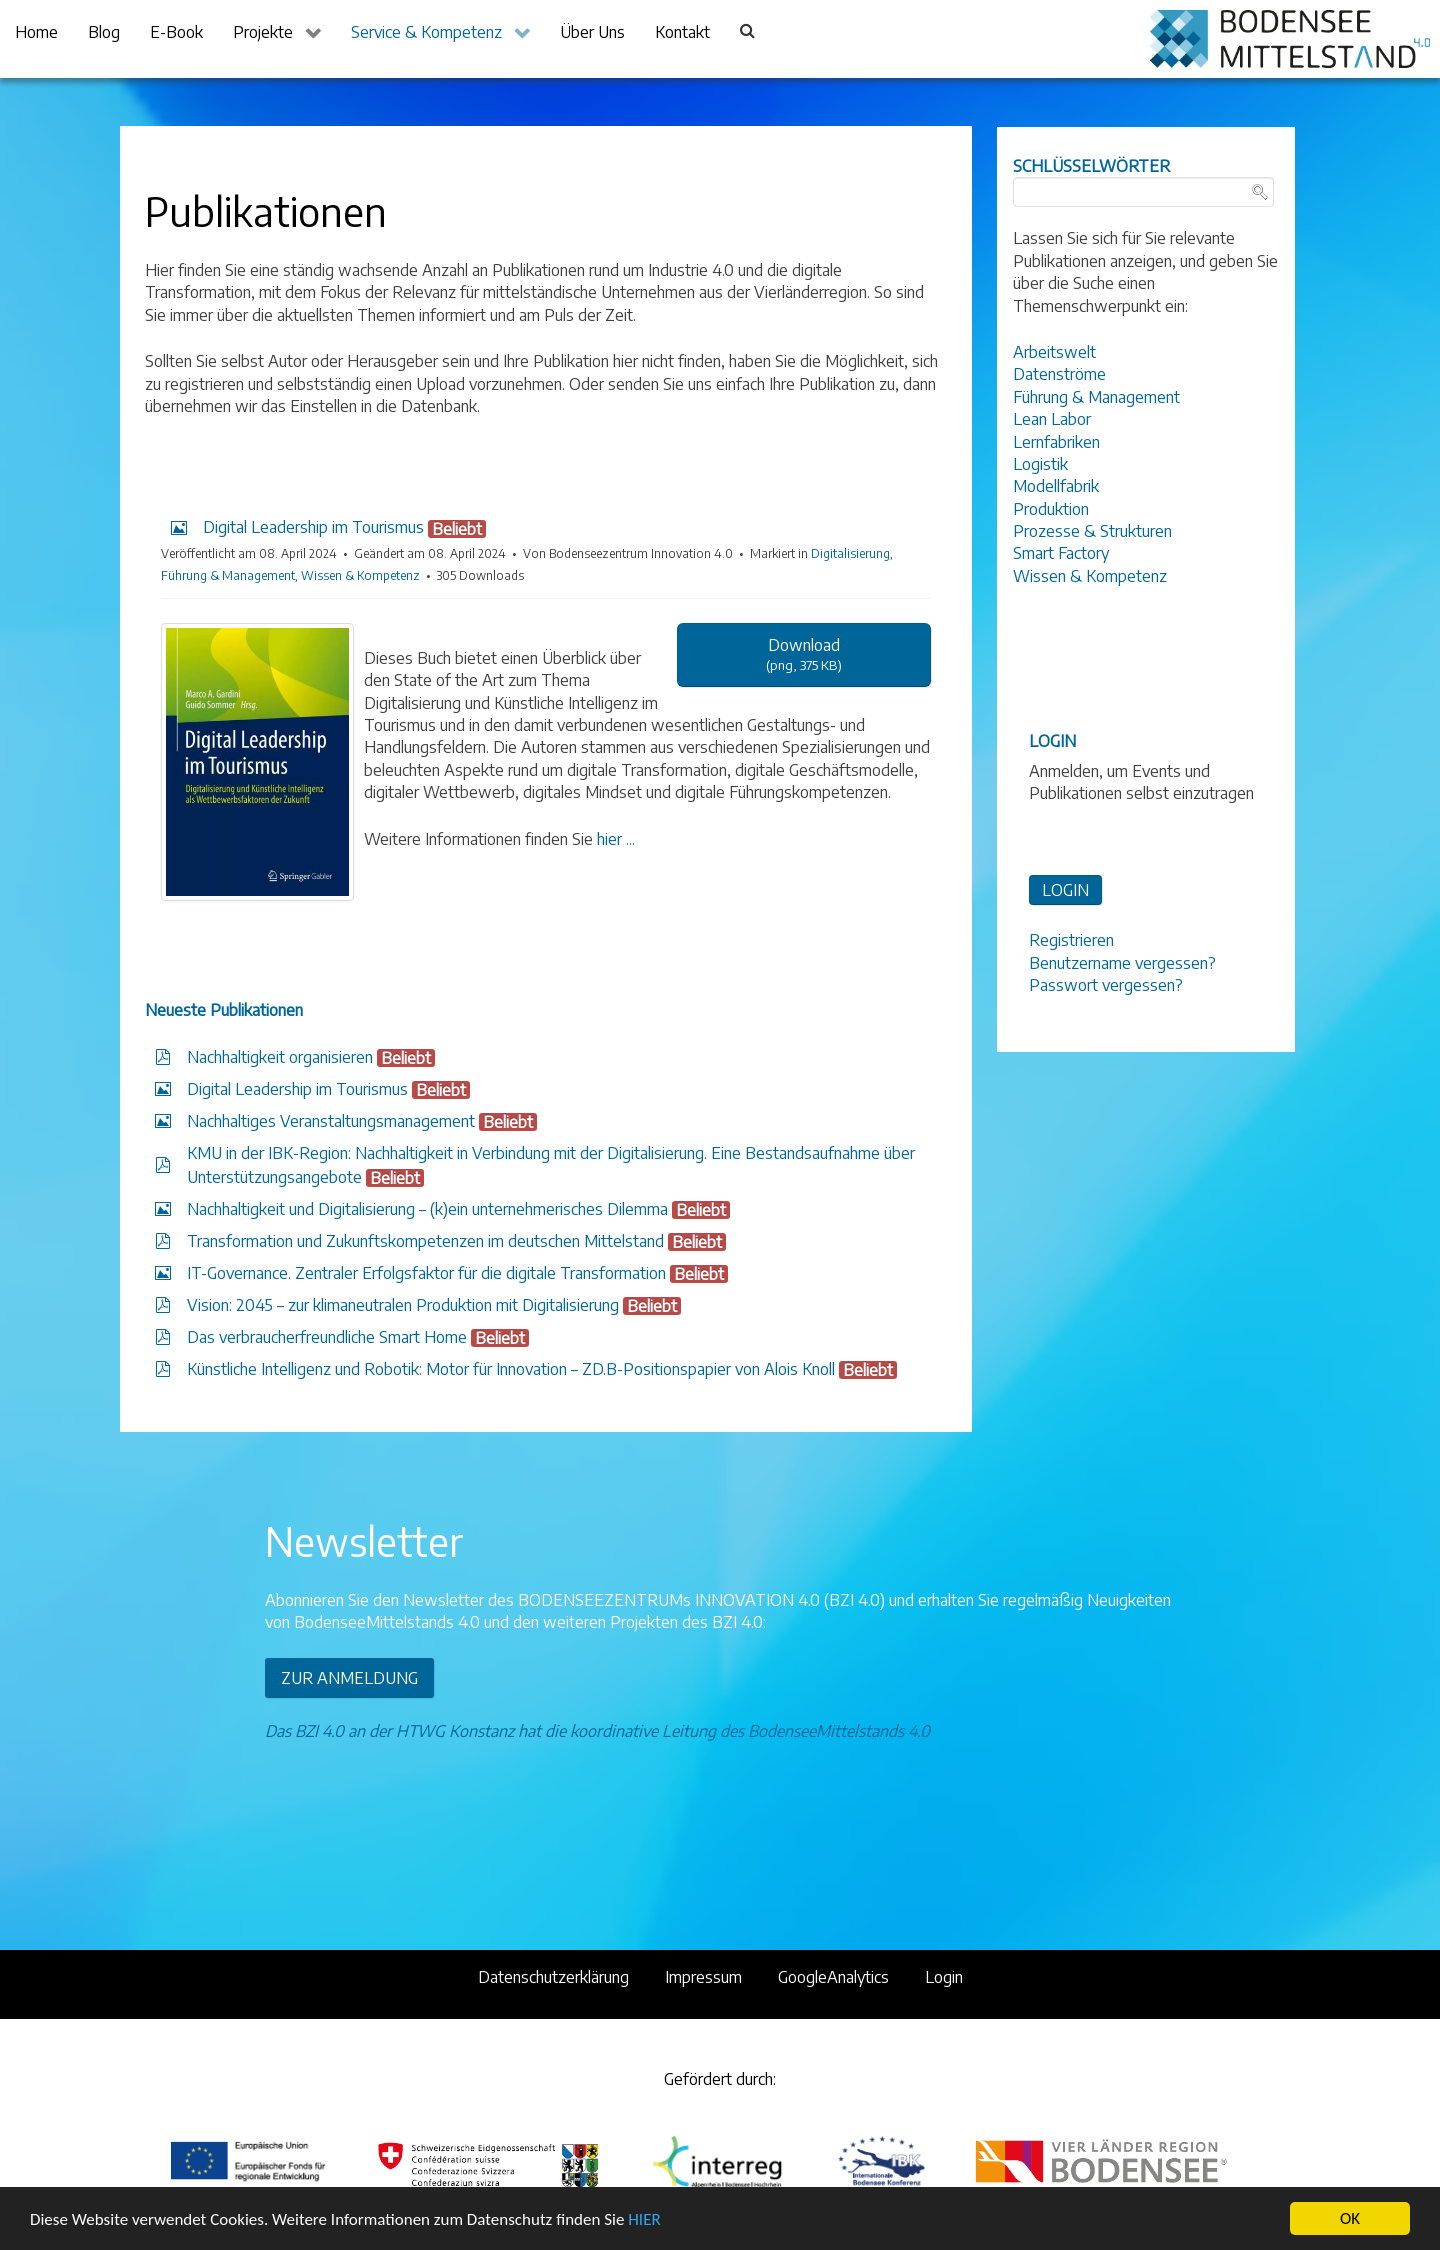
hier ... (616, 839)
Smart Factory (1061, 553)
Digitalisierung (850, 553)
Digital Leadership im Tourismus (297, 1089)
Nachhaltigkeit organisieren (280, 1057)
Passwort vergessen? (1106, 985)
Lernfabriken (1056, 442)
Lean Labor (1052, 419)
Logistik (1040, 464)
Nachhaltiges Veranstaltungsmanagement (331, 1121)
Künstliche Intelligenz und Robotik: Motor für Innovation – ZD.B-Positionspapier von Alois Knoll (511, 1369)
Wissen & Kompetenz (360, 575)
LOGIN (1065, 890)
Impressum (703, 1977)
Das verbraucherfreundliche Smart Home (327, 1337)
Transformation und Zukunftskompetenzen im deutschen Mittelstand (425, 1241)
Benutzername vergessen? (1122, 963)
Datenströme (1059, 374)
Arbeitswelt (1054, 352)
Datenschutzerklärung (553, 1977)
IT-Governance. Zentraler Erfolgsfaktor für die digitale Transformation (426, 1273)
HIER (644, 2220)
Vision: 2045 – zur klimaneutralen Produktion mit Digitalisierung (403, 1305)
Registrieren (1071, 940)
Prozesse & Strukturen (1092, 531)
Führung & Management (228, 575)
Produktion (1051, 509)
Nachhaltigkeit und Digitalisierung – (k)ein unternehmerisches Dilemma (427, 1209)
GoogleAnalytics (833, 1977)
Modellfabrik (1056, 486)
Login (944, 1977)
